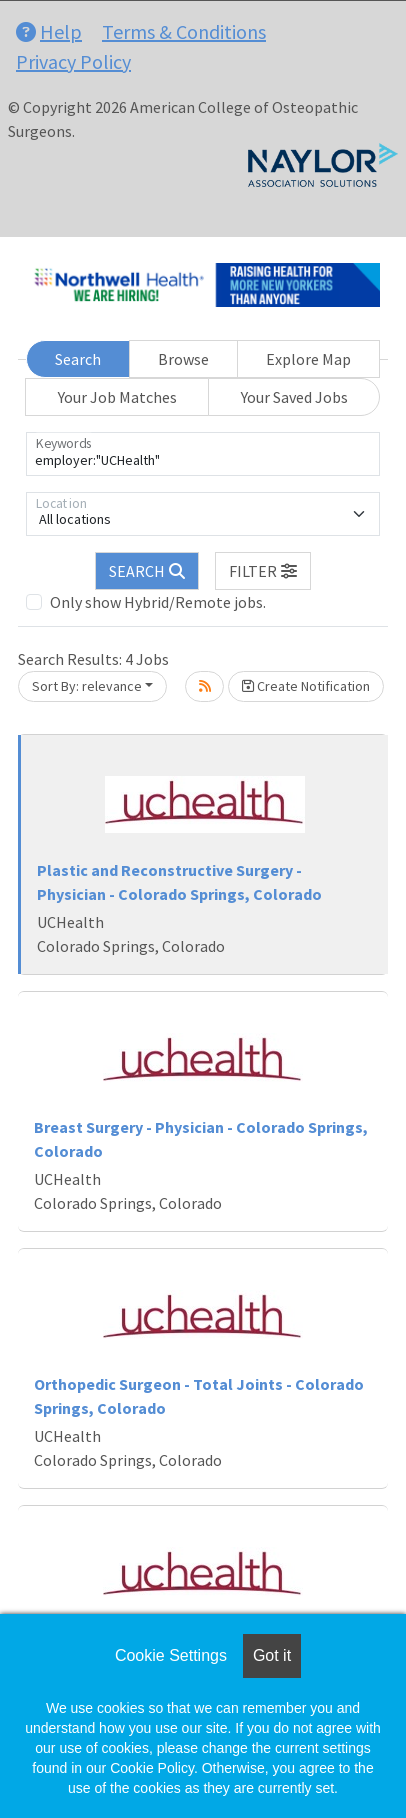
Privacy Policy (73, 61)
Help (49, 31)
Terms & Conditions (184, 31)
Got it (272, 1655)
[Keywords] (203, 454)
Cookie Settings (171, 1655)
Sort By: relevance (87, 686)
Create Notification (306, 686)
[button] (263, 571)
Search (78, 359)
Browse (183, 359)
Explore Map (308, 359)
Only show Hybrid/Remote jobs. (158, 602)
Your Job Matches (117, 397)
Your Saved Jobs (294, 397)
